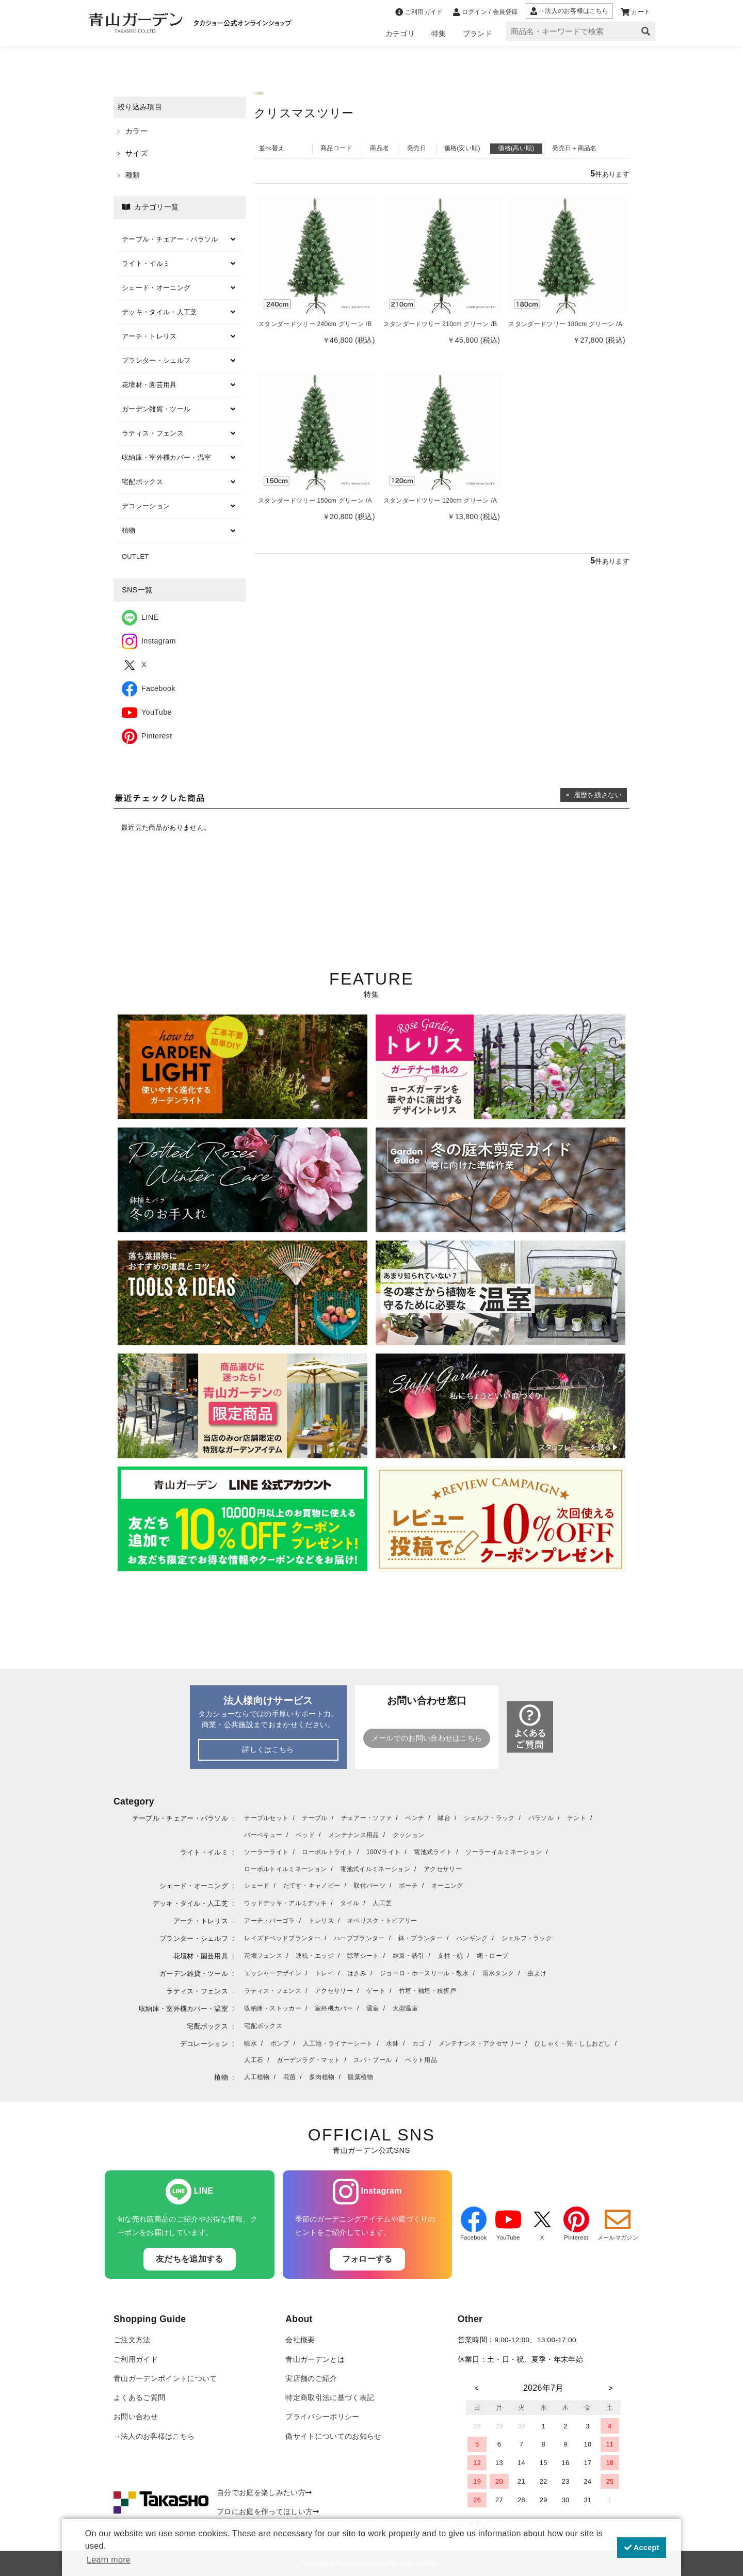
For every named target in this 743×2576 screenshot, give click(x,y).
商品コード (336, 148)
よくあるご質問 (139, 2398)
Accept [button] (641, 2547)
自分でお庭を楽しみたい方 (264, 2493)
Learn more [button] (109, 2559)
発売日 (416, 148)
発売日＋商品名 (574, 148)
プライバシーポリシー (322, 2417)
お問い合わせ (136, 2417)
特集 (438, 33)
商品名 (379, 148)
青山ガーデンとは (315, 2359)
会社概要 (300, 2340)
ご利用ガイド (136, 2359)
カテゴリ (400, 33)
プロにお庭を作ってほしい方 (268, 2512)
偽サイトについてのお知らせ (333, 2436)
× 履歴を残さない (594, 795)
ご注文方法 (132, 2340)
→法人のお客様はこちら (154, 2436)
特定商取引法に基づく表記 (329, 2398)
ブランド (477, 33)
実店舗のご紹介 (311, 2378)
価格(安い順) (462, 148)
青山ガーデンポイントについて (165, 2378)
